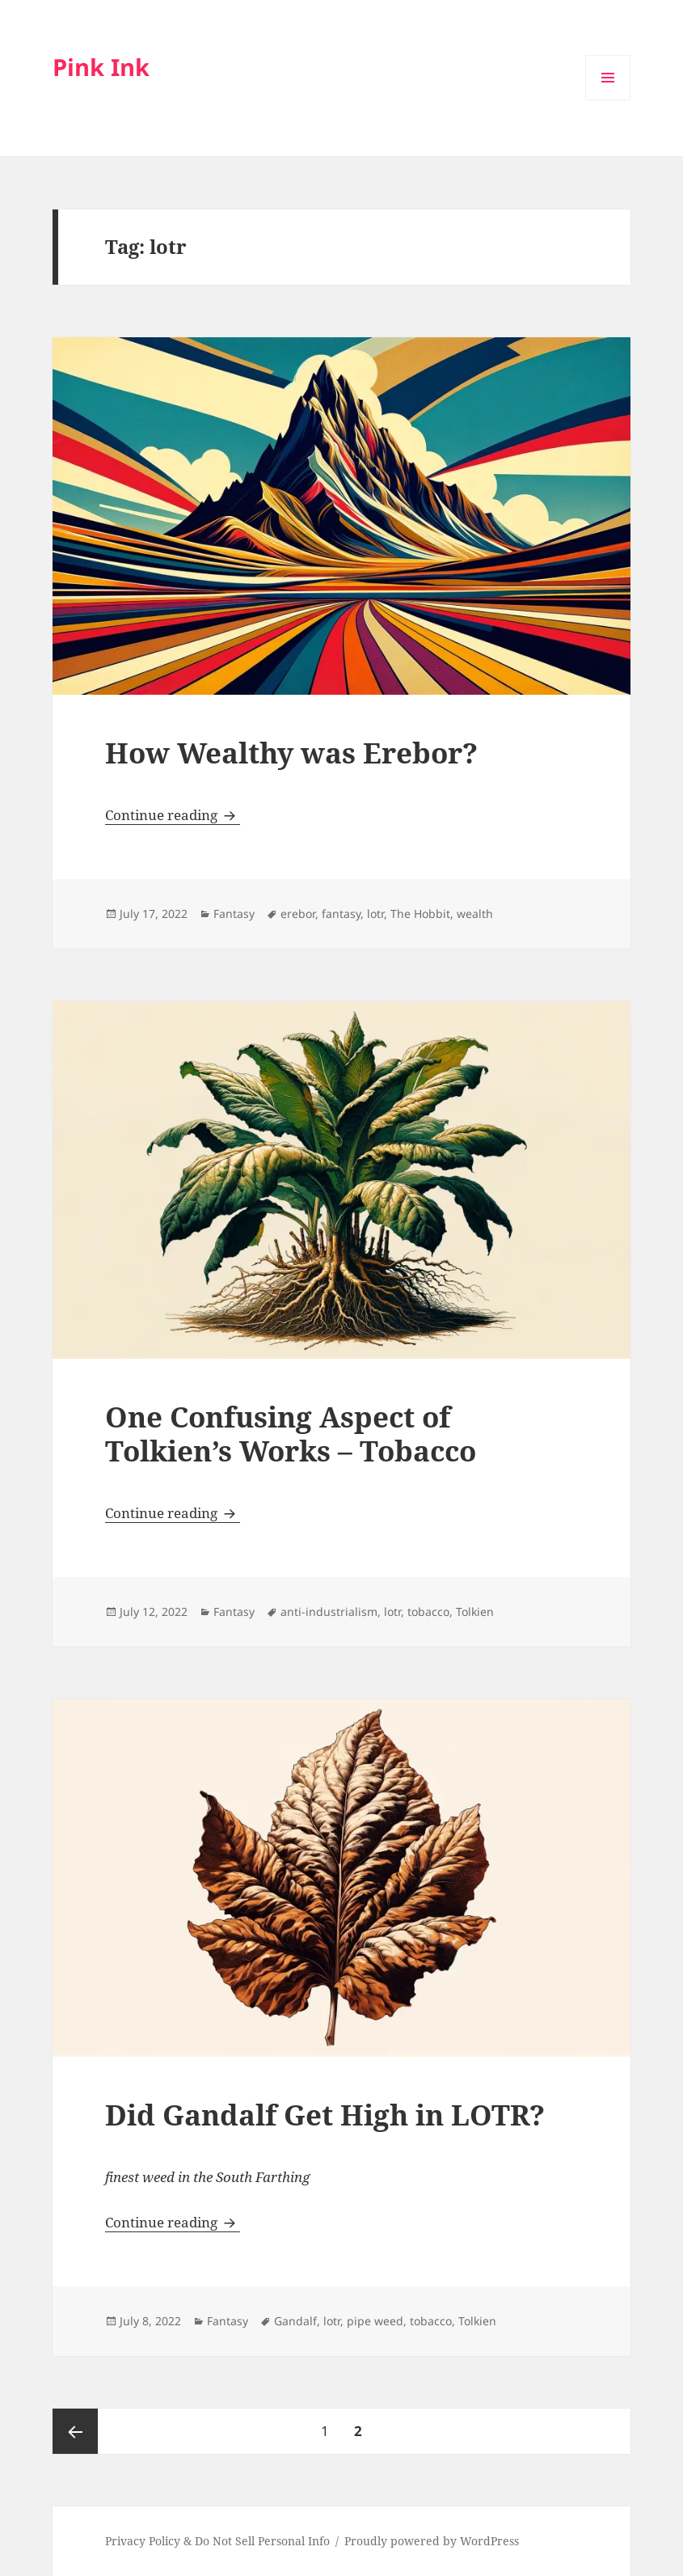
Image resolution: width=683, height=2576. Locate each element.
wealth (475, 913)
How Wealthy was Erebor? (291, 753)
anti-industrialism (328, 1611)
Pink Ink (101, 66)
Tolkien (475, 1611)
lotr (375, 913)
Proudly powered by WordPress (431, 2541)
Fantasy (234, 913)
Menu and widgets (608, 99)
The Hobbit (420, 913)
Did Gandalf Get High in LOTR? (325, 2115)
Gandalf (295, 2321)
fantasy (341, 913)
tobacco (428, 1611)
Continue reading (172, 815)
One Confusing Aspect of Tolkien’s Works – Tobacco (290, 1434)
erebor (297, 913)
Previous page (75, 2431)
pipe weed (375, 2321)
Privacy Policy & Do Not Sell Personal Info (217, 2541)
